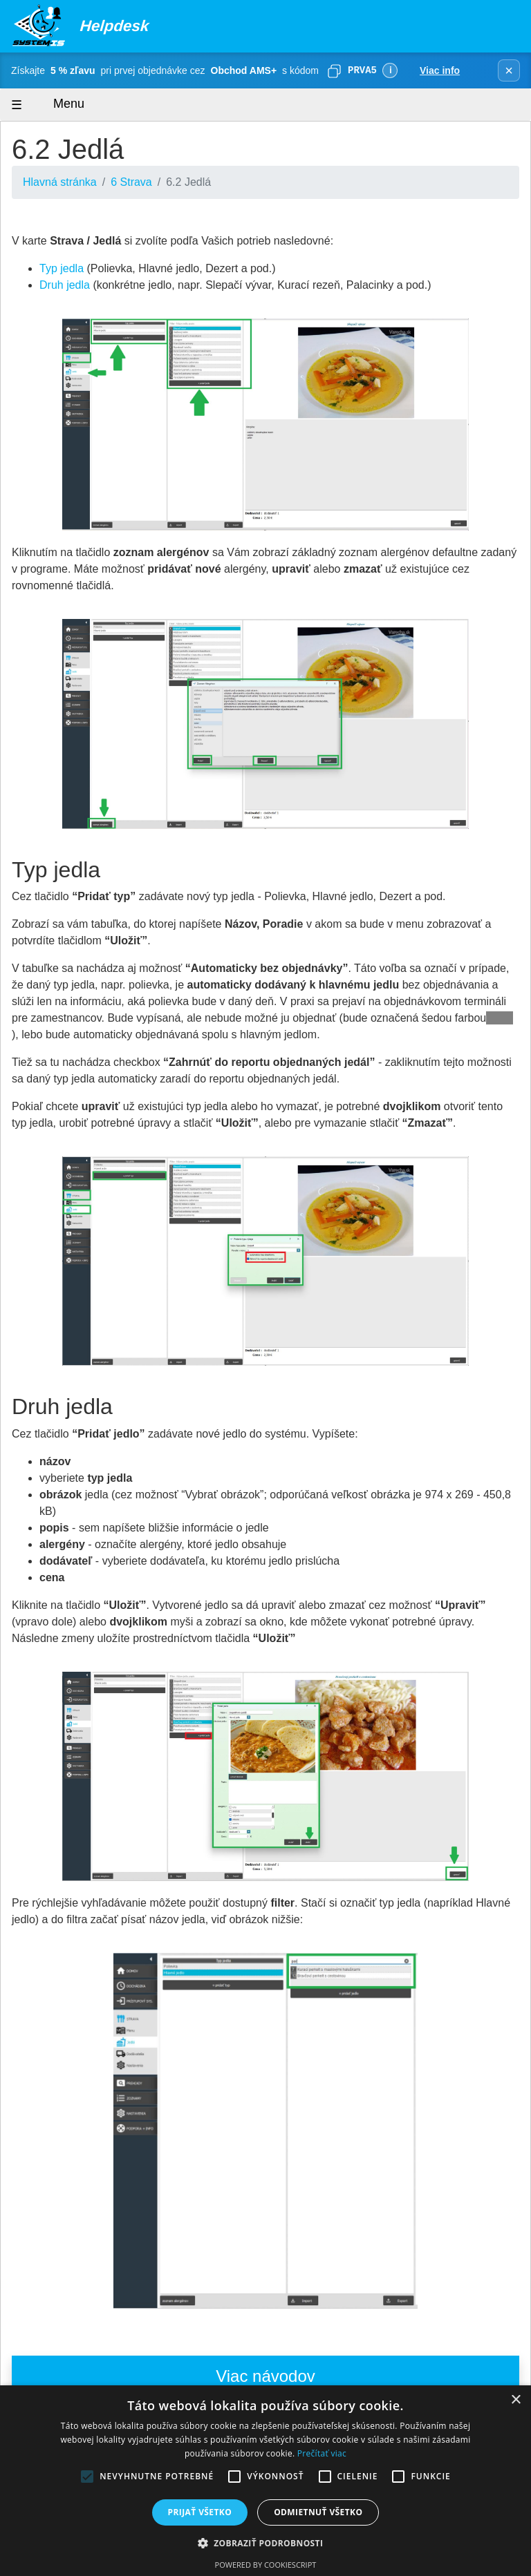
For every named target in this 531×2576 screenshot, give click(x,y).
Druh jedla (64, 285)
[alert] (265, 2480)
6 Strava (131, 182)
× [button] (515, 2400)
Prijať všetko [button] (200, 2512)
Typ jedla (61, 268)
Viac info (440, 70)
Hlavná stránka (60, 182)
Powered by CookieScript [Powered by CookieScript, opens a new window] (266, 2564)
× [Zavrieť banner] (509, 70)
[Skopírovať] (334, 70)
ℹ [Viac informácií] (390, 70)
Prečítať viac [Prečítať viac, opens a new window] (321, 2453)
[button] (266, 2543)
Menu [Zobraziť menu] (56, 104)
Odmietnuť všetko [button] (318, 2512)
